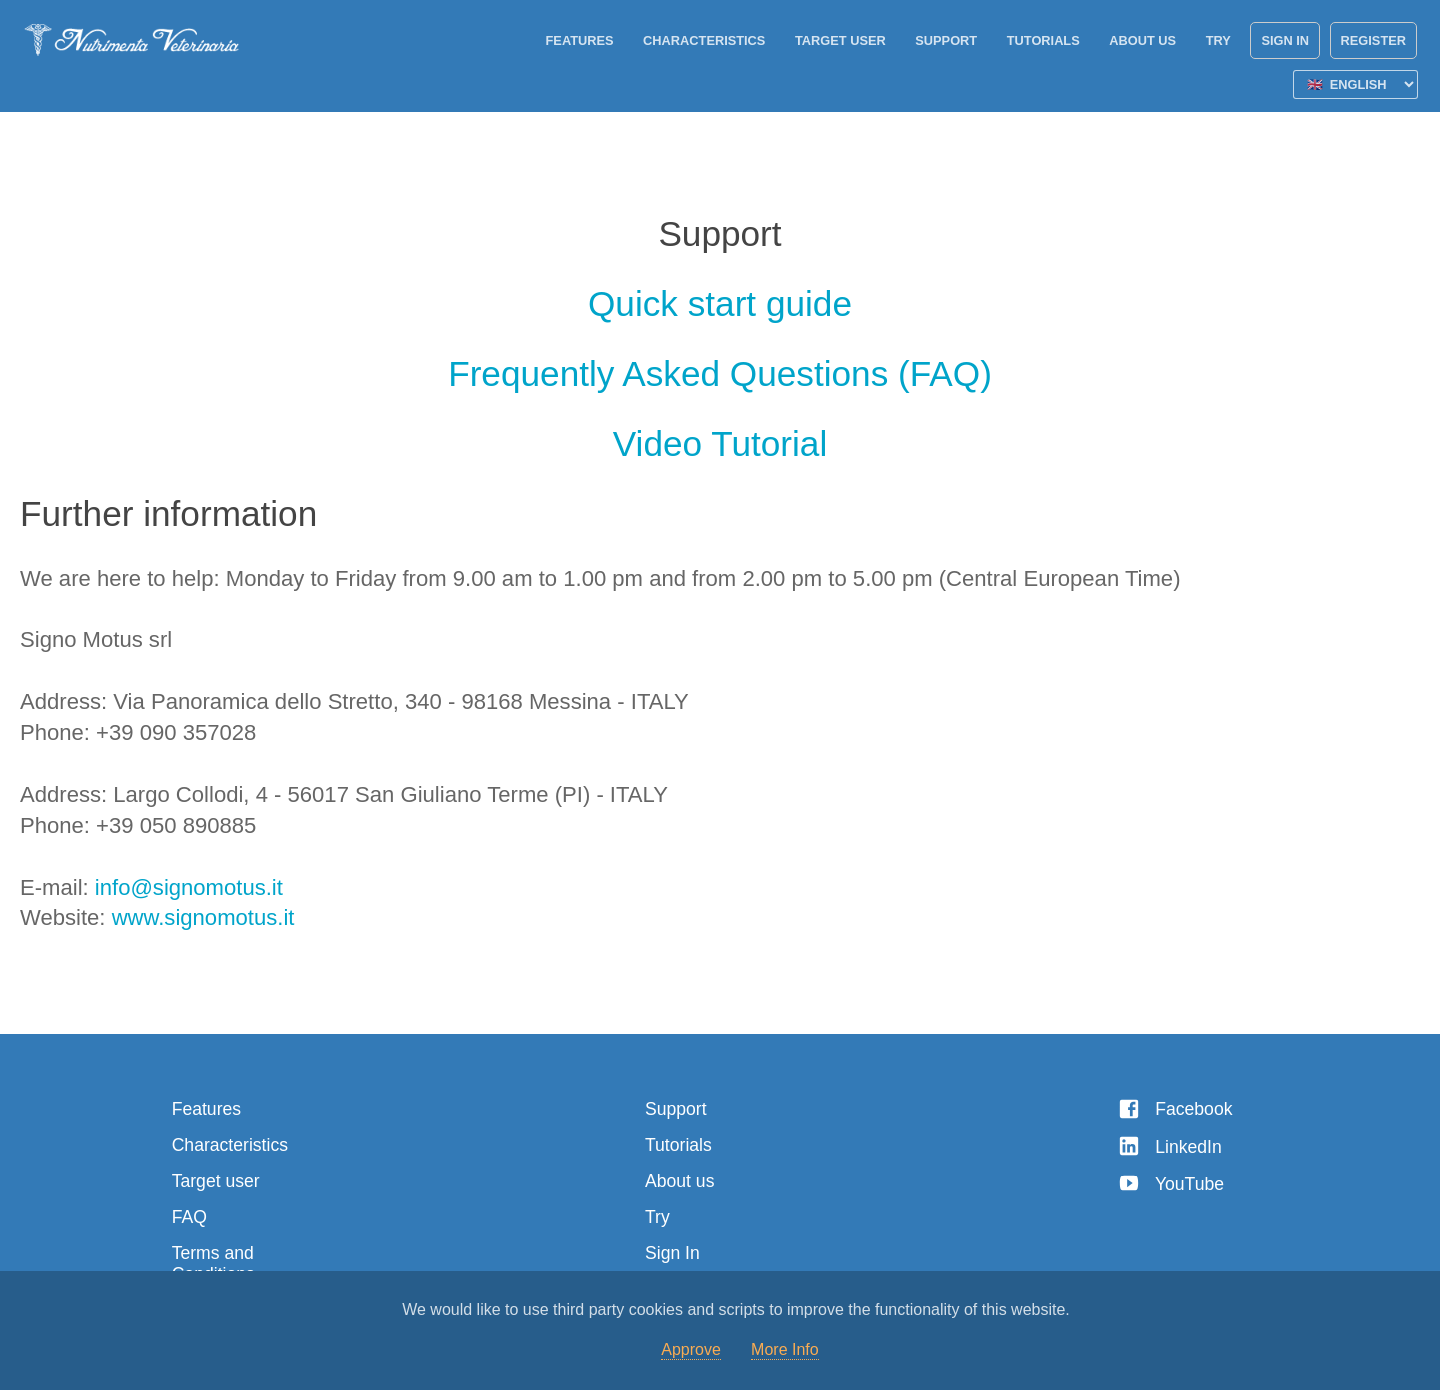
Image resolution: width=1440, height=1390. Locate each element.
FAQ (189, 1217)
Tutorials (1043, 40)
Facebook (1175, 1109)
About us (1142, 40)
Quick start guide (720, 303)
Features (580, 40)
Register (1373, 40)
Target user (840, 40)
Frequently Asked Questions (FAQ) (720, 373)
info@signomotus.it (189, 887)
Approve (691, 1349)
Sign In (1285, 40)
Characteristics (704, 40)
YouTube (1171, 1184)
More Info (785, 1349)
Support (946, 40)
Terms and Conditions (213, 1263)
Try (1218, 40)
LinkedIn (1169, 1147)
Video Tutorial (720, 443)
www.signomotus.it (203, 917)
